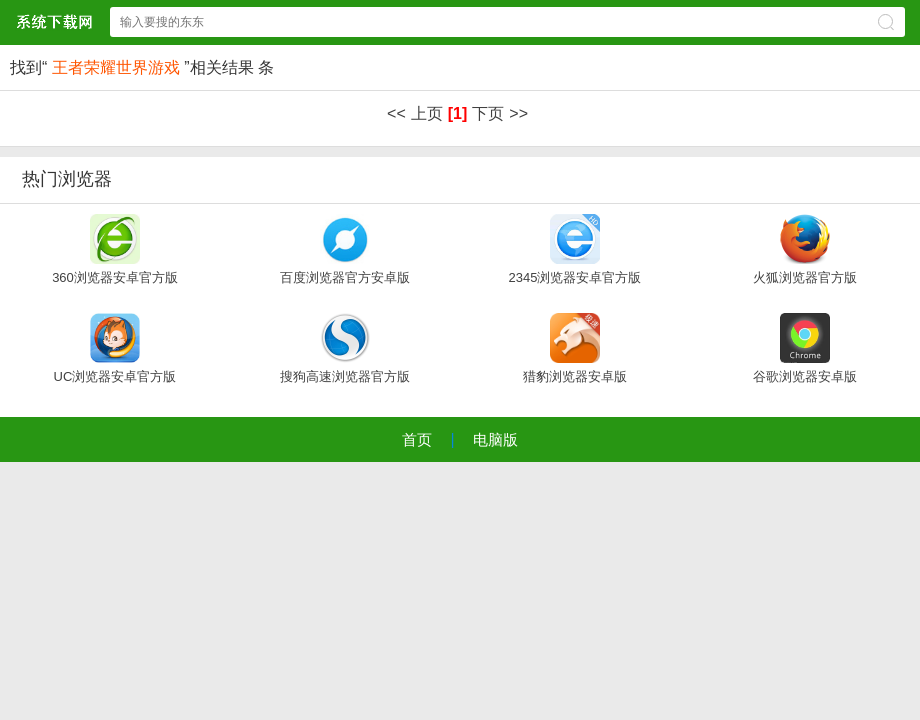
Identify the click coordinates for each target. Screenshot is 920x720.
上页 (427, 113)
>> (518, 113)
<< (396, 113)
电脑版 (495, 439)
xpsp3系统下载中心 (54, 21)
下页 (488, 113)
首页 (417, 439)
